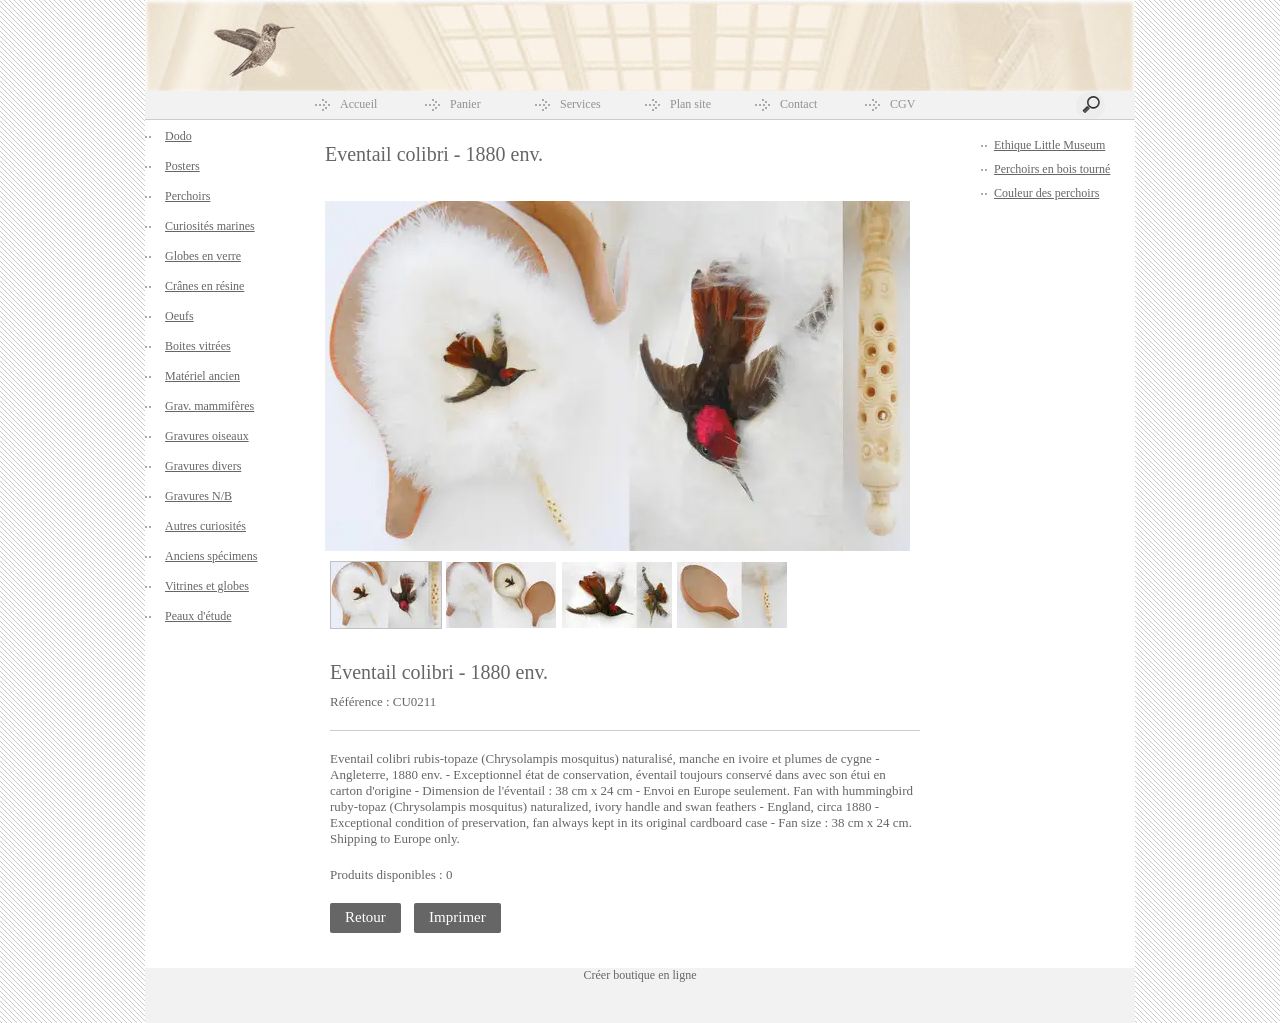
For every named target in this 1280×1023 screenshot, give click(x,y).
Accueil (358, 104)
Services (580, 104)
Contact (798, 104)
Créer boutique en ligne (640, 975)
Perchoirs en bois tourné (1052, 169)
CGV (902, 104)
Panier (465, 104)
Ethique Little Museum (1049, 145)
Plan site (690, 104)
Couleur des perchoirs (1046, 193)
